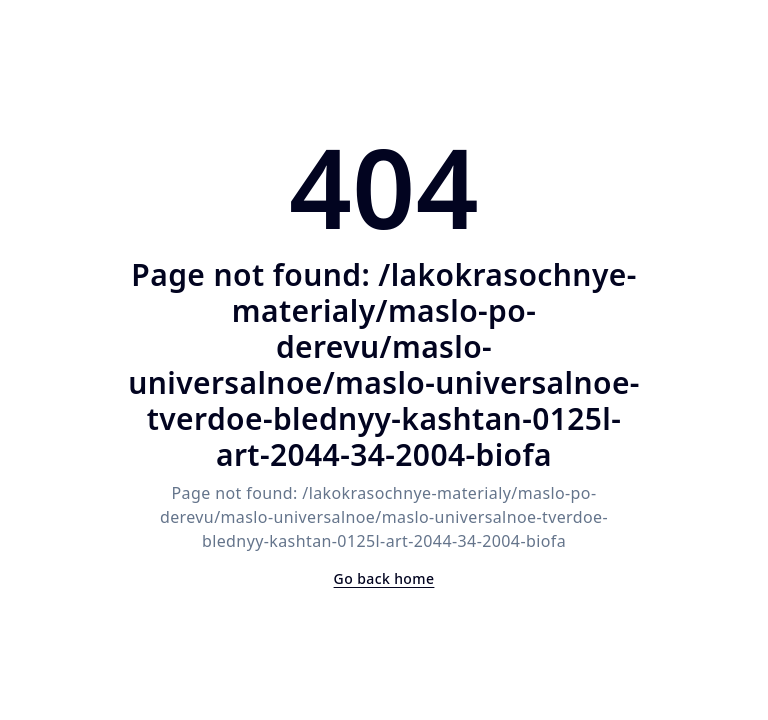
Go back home (384, 578)
